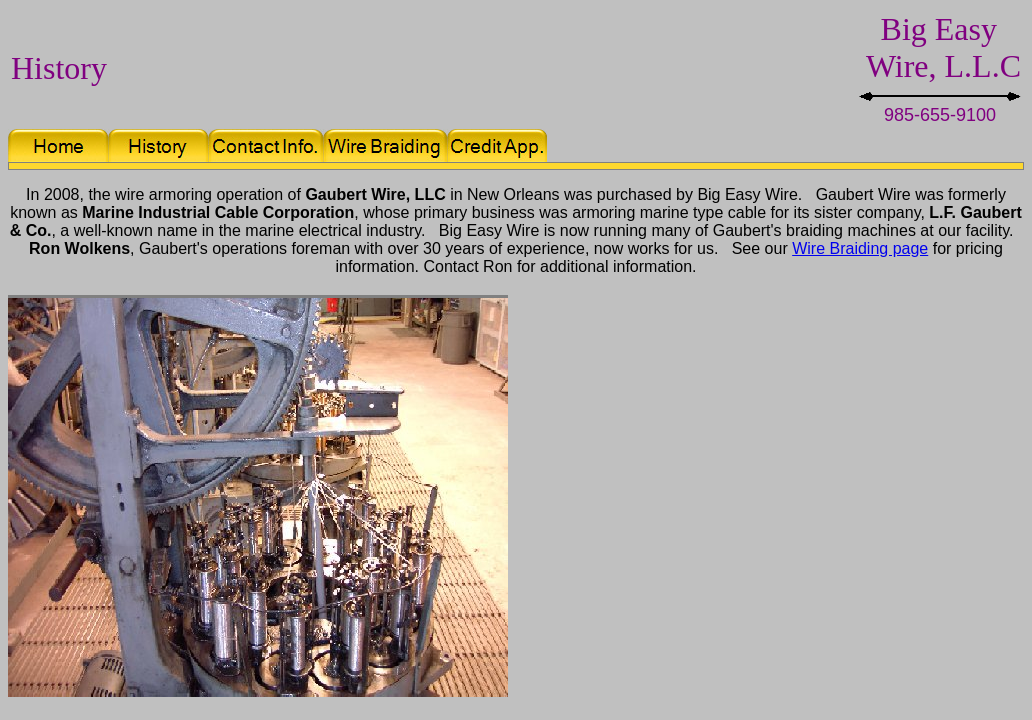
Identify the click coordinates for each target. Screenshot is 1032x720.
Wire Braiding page (860, 248)
